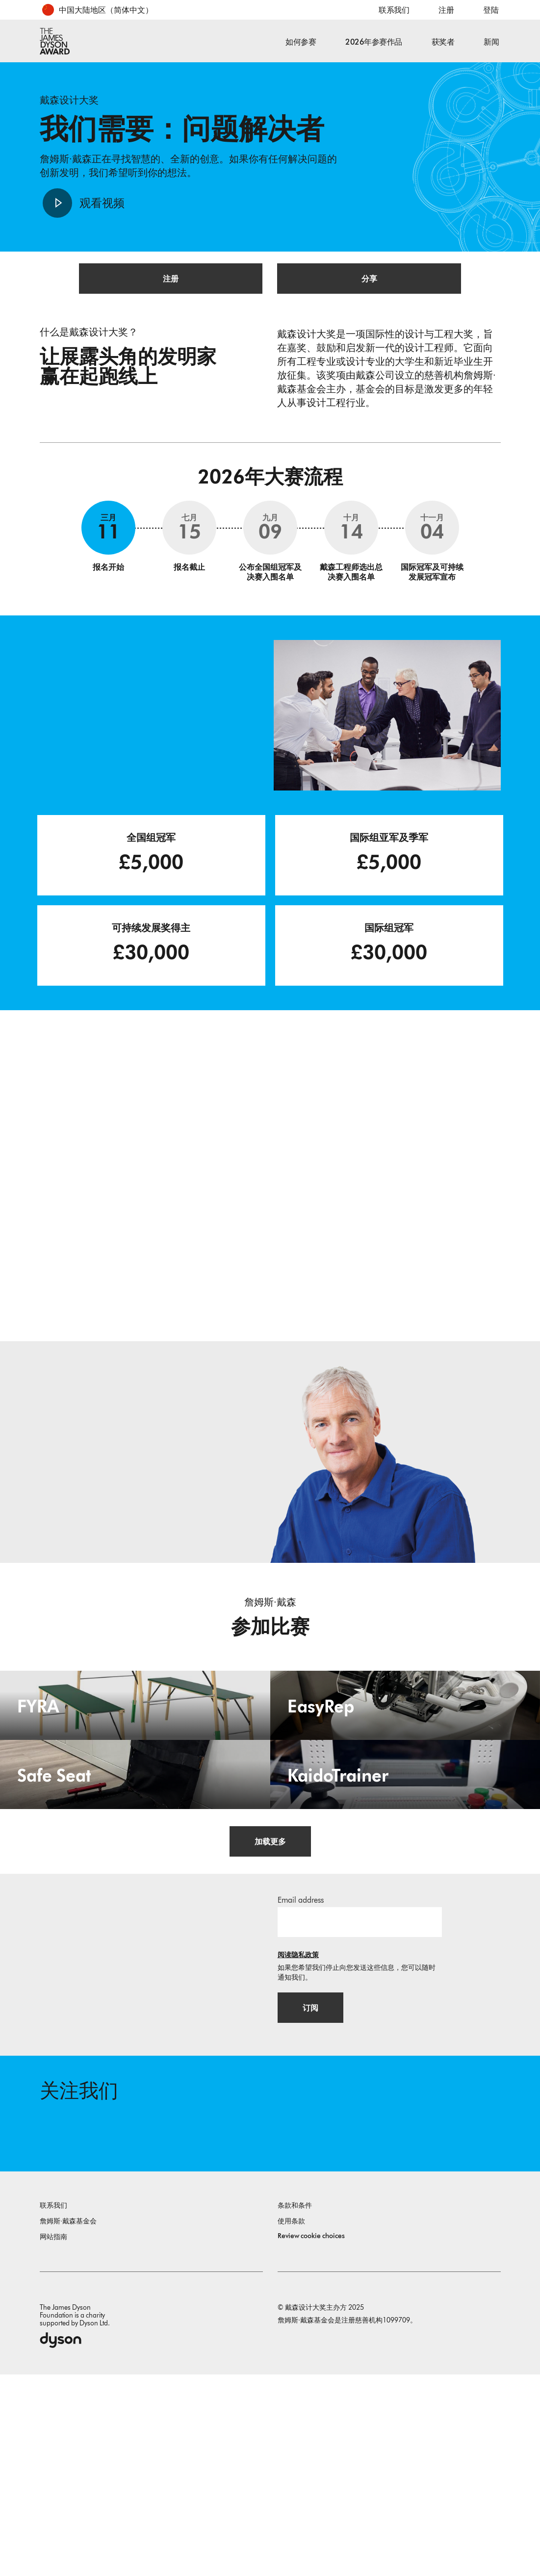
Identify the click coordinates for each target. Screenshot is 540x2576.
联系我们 (394, 10)
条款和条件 (295, 2407)
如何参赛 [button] (300, 42)
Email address (301, 2091)
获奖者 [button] (443, 42)
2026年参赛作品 (373, 42)
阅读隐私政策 (298, 2146)
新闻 (491, 42)
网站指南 (53, 2438)
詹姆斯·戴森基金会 (68, 2423)
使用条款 (291, 2423)
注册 (446, 10)
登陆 (490, 10)
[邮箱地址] (360, 2113)
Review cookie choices (311, 2437)
